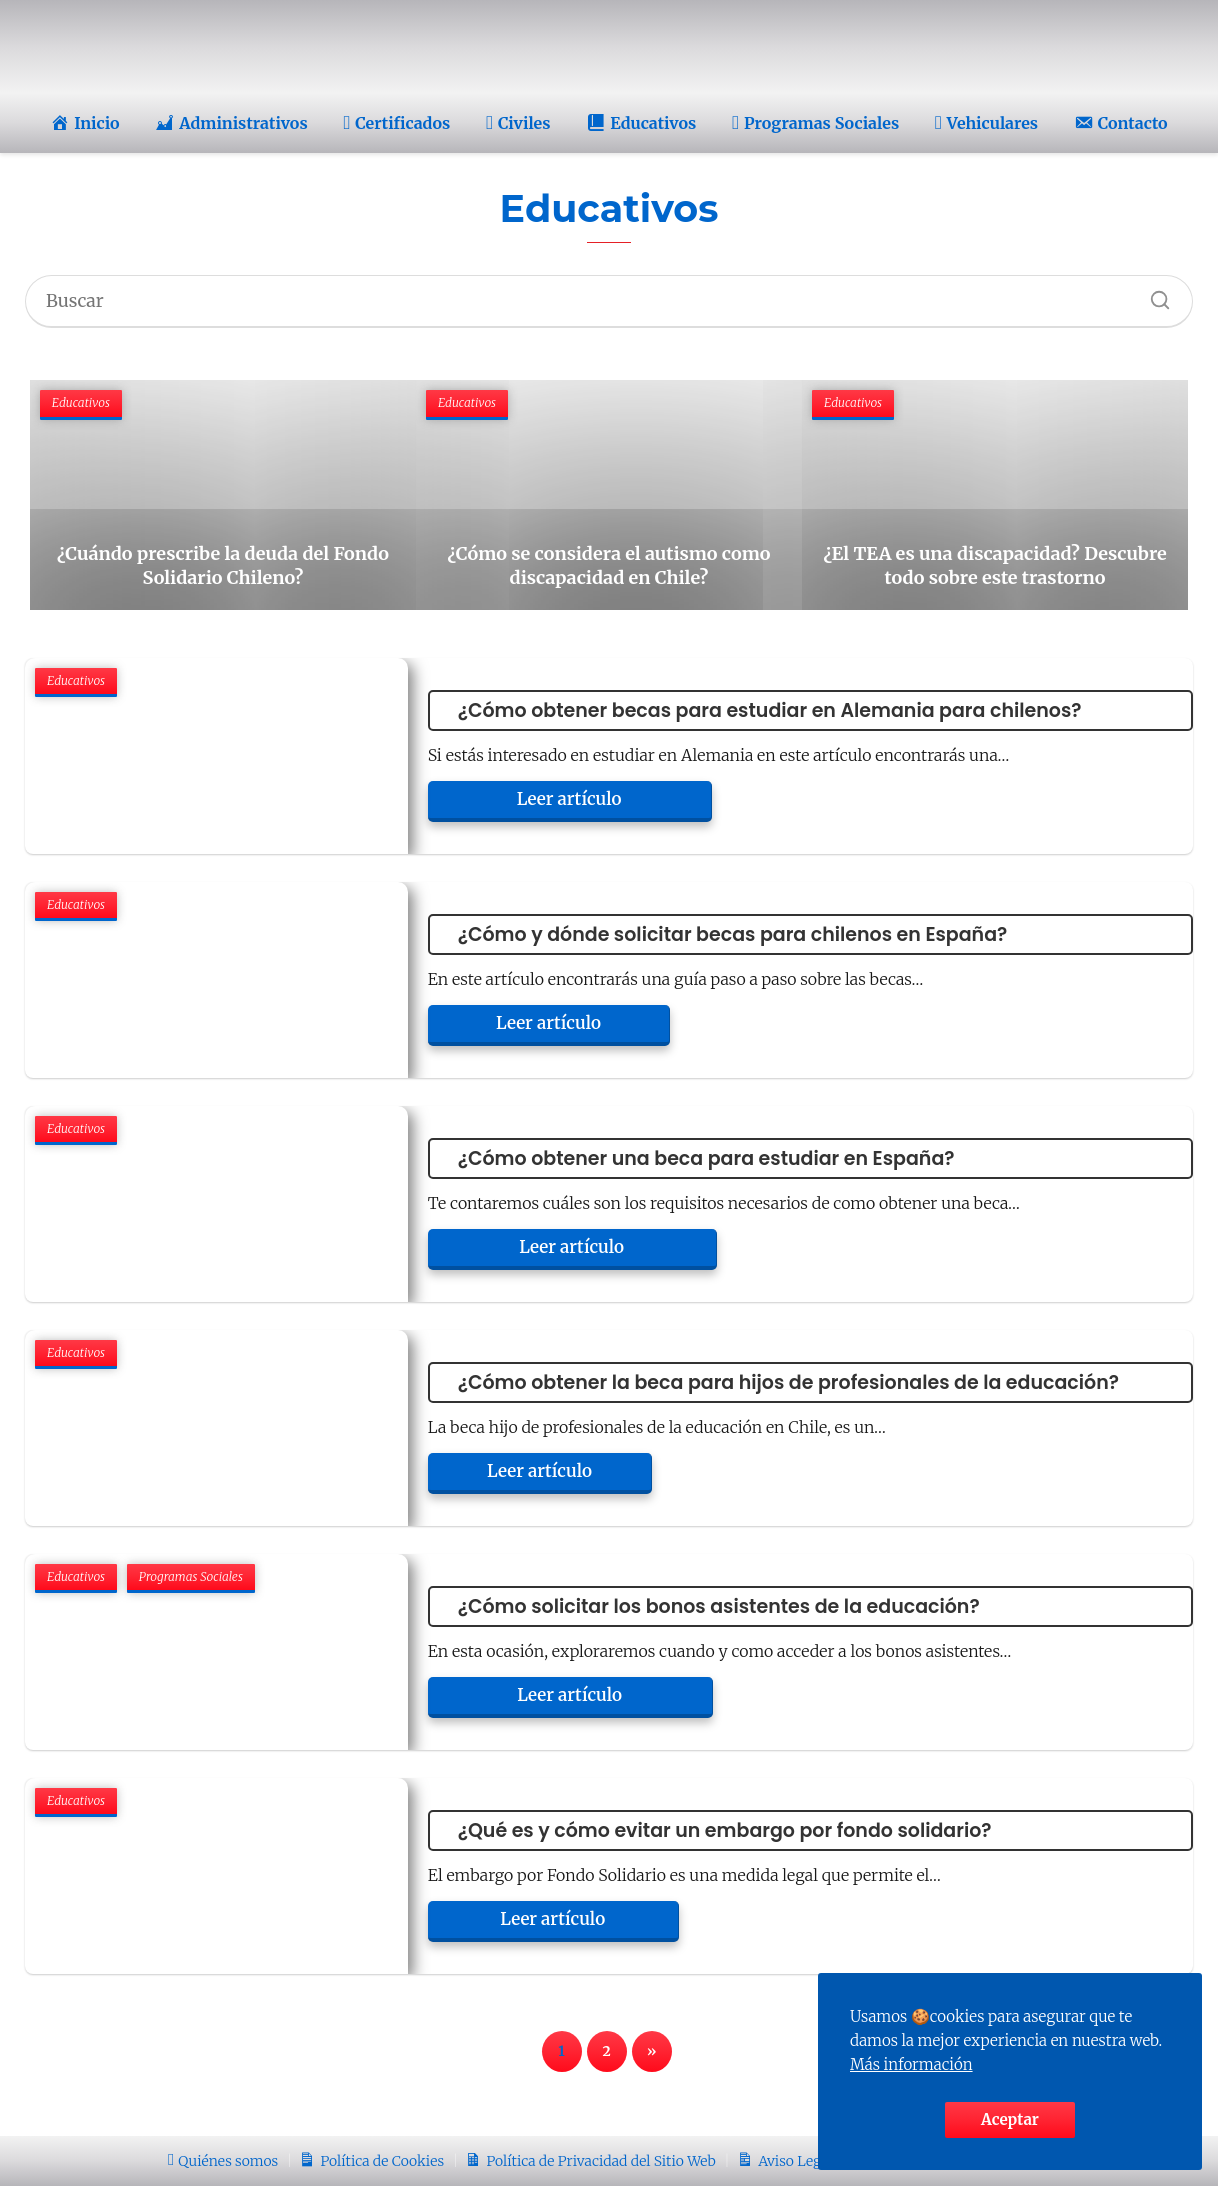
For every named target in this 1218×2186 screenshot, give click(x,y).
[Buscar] (1153, 295)
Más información (911, 2064)
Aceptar (1010, 2119)
